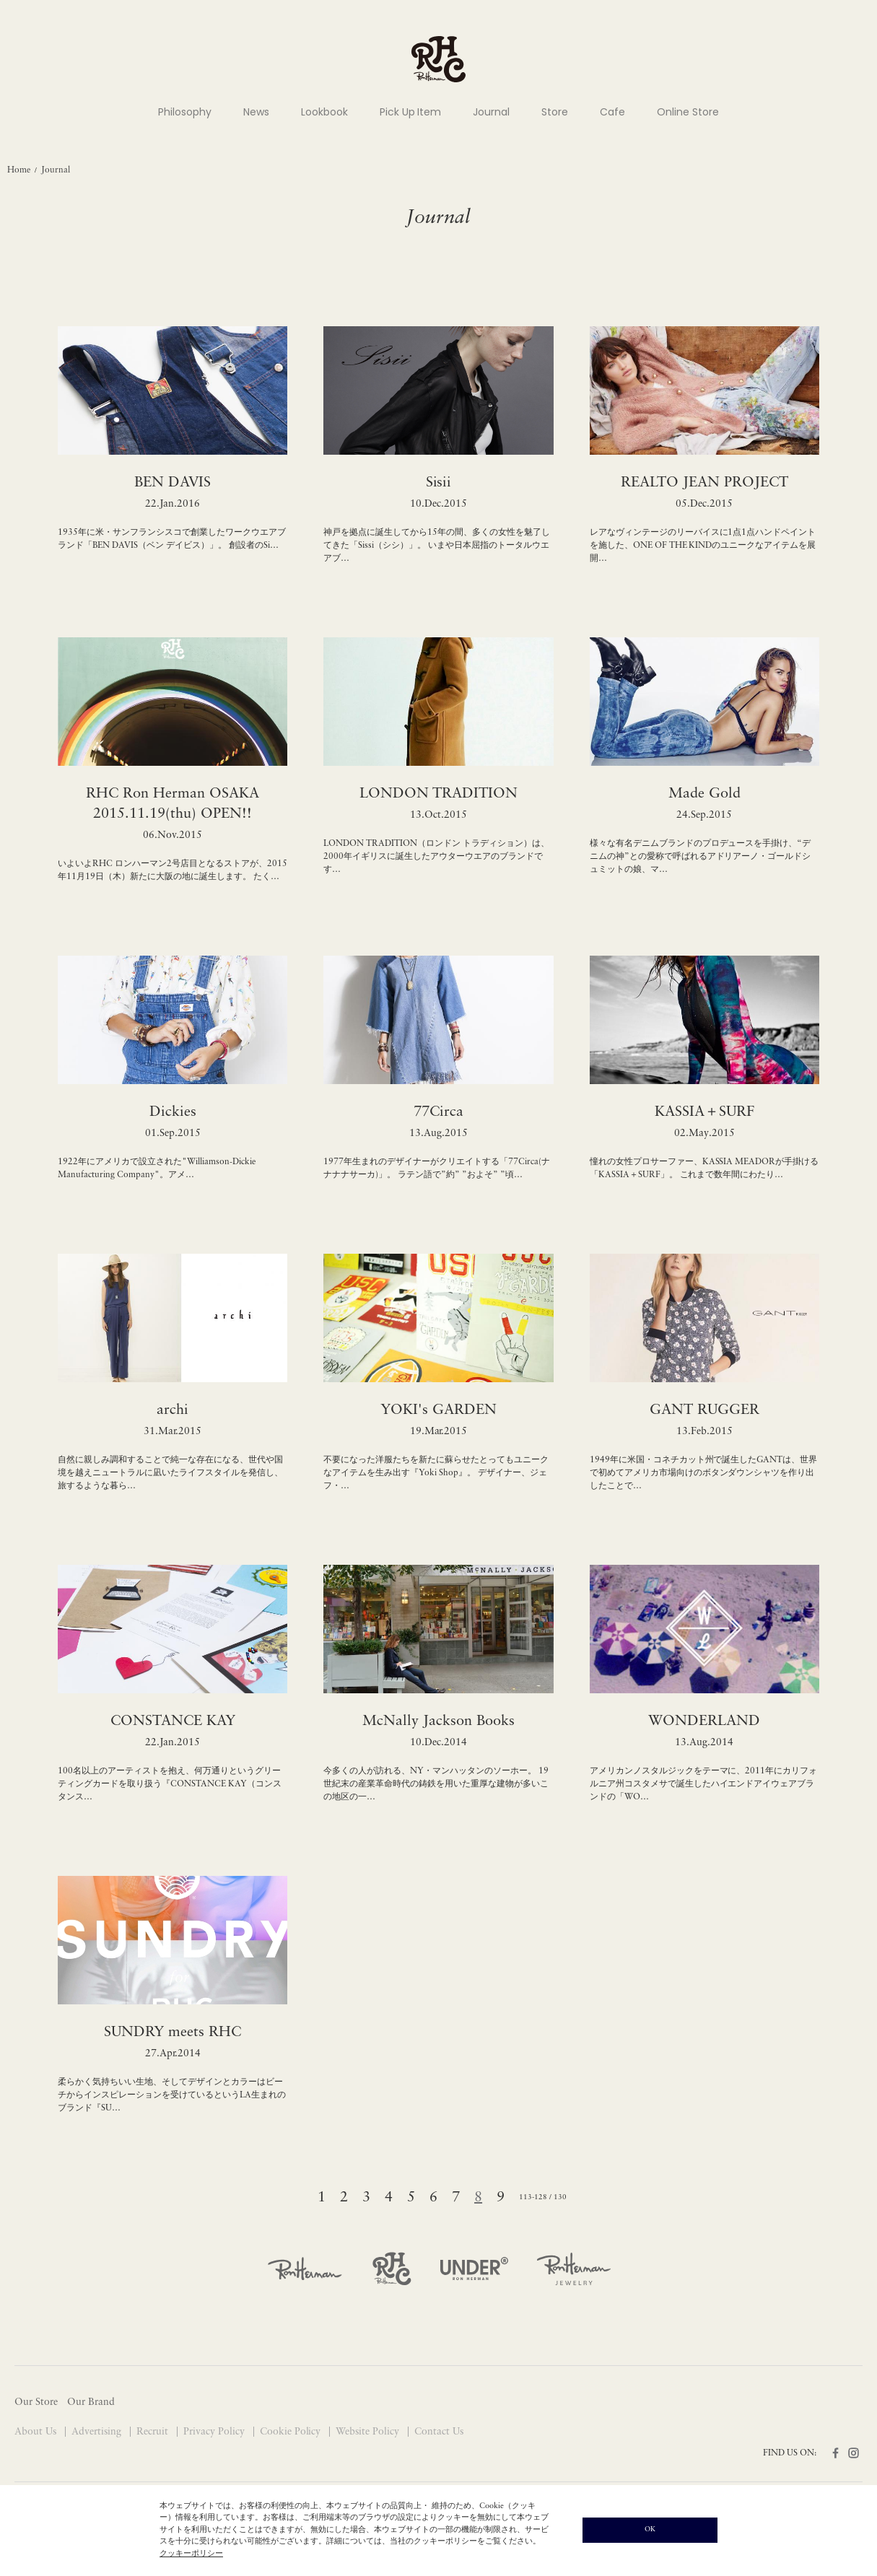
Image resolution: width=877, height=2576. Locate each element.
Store (554, 112)
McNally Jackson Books (438, 1721)
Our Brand (91, 2402)
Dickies (172, 1112)
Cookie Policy (292, 2432)
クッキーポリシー (191, 2554)
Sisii (439, 483)
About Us (36, 2432)
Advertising (97, 2432)
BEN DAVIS (172, 483)
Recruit (153, 2432)
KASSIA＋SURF (704, 1112)
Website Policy (369, 2432)
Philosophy (184, 112)
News (256, 112)
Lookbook (324, 112)
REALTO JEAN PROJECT (704, 483)
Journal (491, 112)
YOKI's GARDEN (438, 1410)
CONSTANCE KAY (172, 1721)
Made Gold (704, 794)
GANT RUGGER (704, 1410)
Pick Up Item (411, 112)
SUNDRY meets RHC (172, 2032)
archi (172, 1410)
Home (18, 170)
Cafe (612, 112)
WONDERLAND (704, 1721)
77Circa (438, 1112)
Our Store (36, 2402)
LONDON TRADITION (438, 794)
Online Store (688, 112)
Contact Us (438, 2432)
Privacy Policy (215, 2432)
